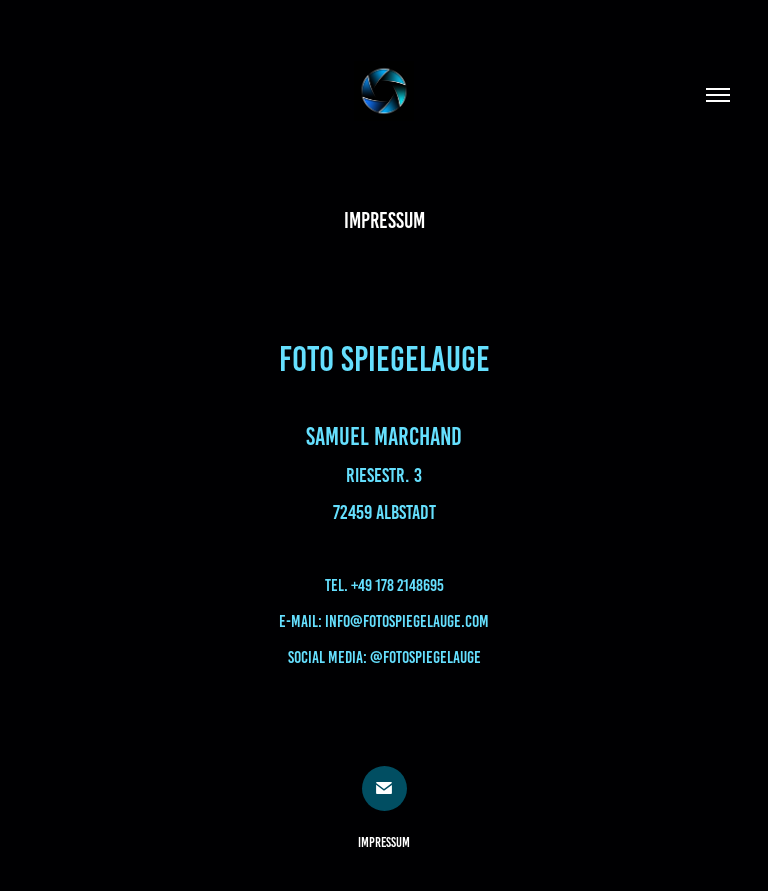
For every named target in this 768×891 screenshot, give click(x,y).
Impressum (384, 842)
